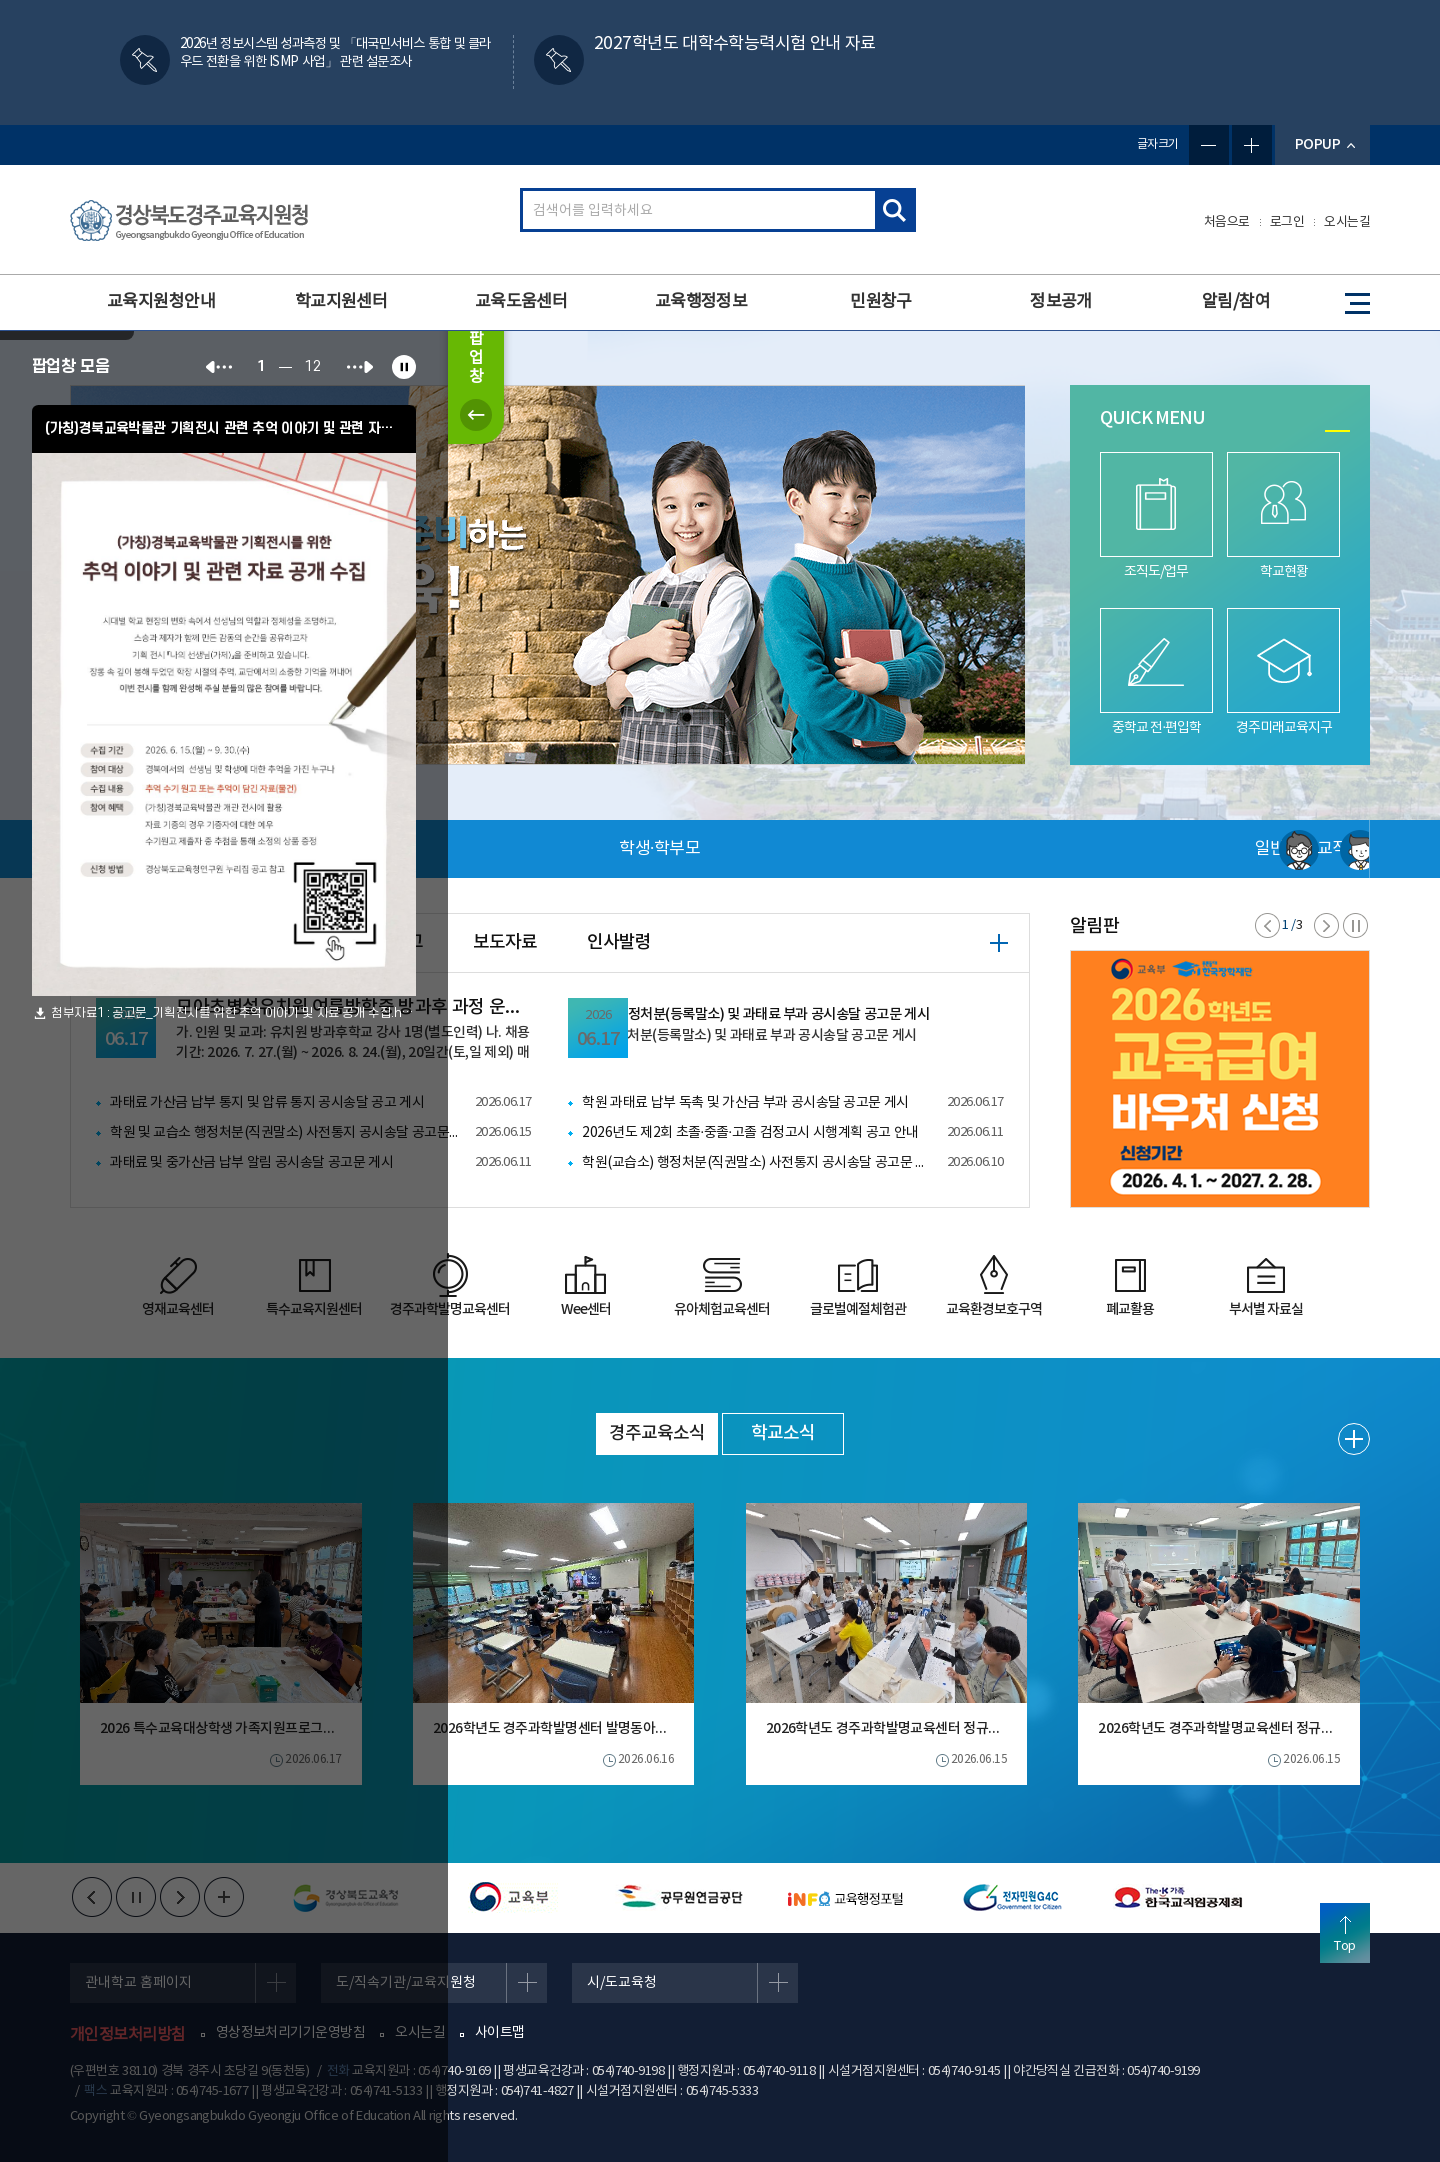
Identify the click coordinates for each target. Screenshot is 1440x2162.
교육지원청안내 (161, 302)
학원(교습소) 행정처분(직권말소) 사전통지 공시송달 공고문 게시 (756, 1163)
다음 (1326, 925)
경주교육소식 (657, 1433)
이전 (1267, 925)
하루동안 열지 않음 (67, 342)
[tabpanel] (547, 575)
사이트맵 (500, 2033)
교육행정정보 (701, 302)
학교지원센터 (341, 302)
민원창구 (881, 302)
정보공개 (1061, 302)
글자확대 (1252, 145)
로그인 (1287, 222)
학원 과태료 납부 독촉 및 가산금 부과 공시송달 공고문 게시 (745, 1103)
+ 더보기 (999, 943)
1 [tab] (1337, 431)
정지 (1355, 925)
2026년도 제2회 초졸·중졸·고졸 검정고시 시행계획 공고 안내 (750, 1133)
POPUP (1317, 144)
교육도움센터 (521, 302)
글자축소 (1209, 145)
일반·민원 (655, 849)
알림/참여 (1236, 302)
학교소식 (783, 1433)
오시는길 (1347, 222)
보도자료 (505, 942)
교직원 (1044, 849)
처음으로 (1227, 222)
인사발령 (619, 942)
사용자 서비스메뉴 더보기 (1304, 849)
